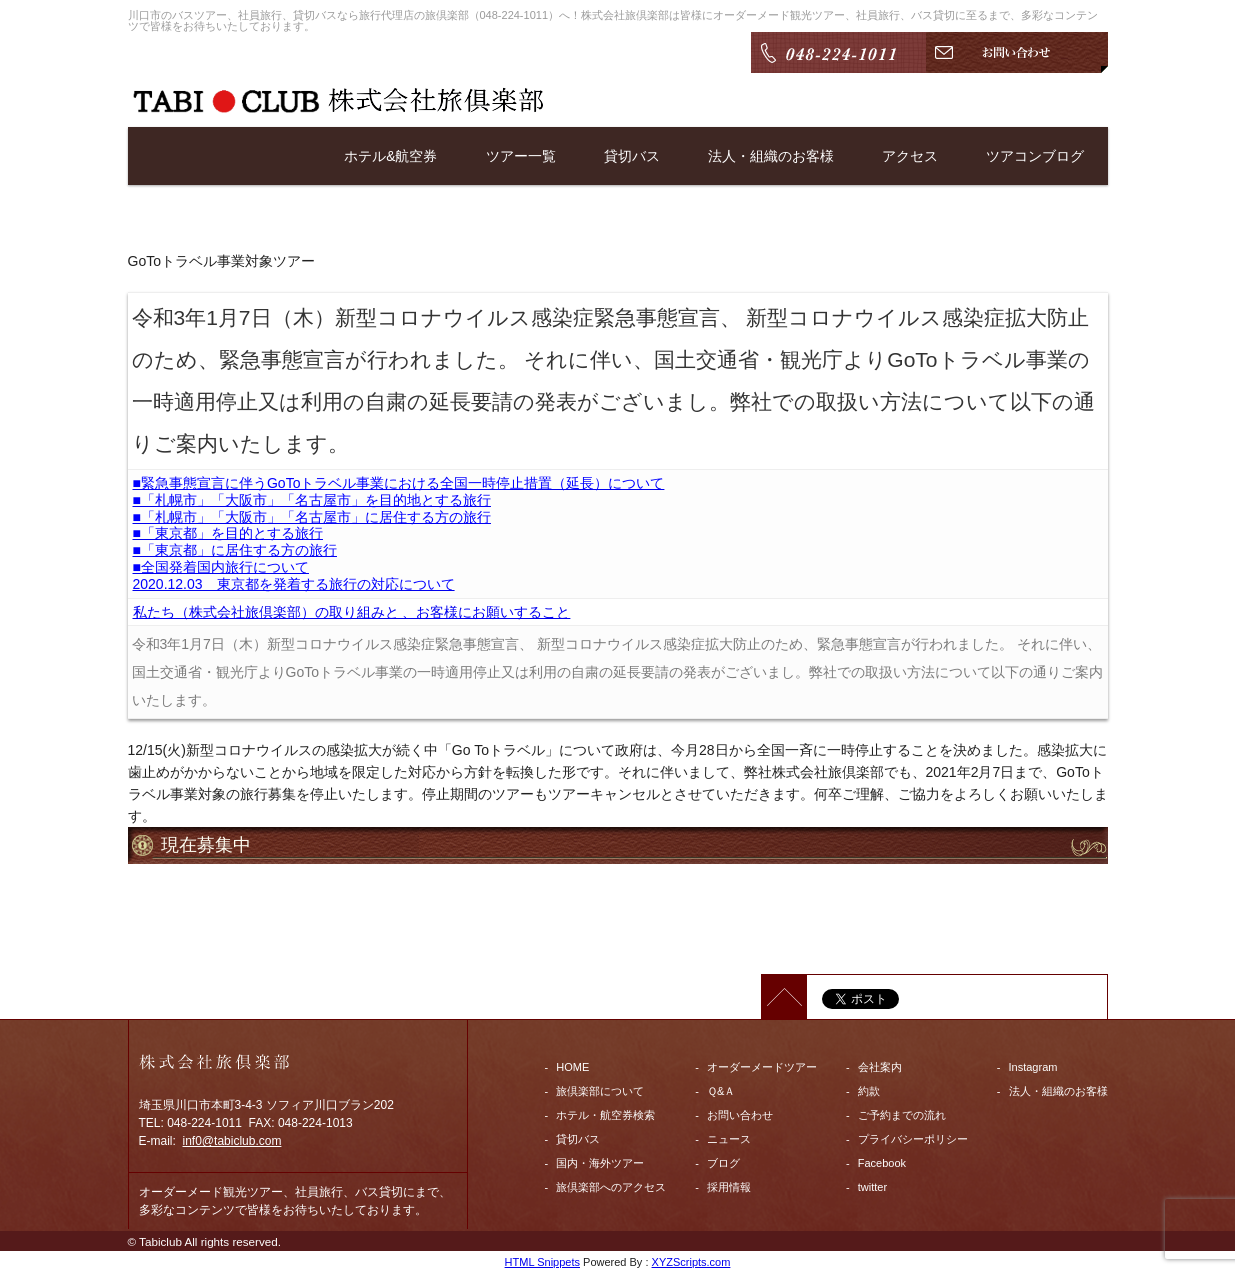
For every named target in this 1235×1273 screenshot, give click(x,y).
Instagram (1033, 1067)
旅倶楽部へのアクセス (611, 1187)
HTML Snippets (542, 1262)
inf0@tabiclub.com (232, 1141)
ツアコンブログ (1035, 156)
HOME (572, 1067)
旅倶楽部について (600, 1091)
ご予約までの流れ (902, 1115)
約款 (869, 1091)
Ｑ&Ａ (721, 1091)
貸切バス (632, 156)
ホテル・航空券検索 (605, 1115)
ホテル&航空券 (390, 156)
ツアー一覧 (521, 156)
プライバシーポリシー (913, 1139)
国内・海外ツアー (600, 1163)
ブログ (723, 1163)
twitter (872, 1187)
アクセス (910, 156)
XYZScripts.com (691, 1262)
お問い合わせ (740, 1115)
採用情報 (729, 1187)
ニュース (729, 1139)
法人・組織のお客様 (771, 156)
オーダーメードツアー (762, 1067)
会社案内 (880, 1067)
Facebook (882, 1163)
